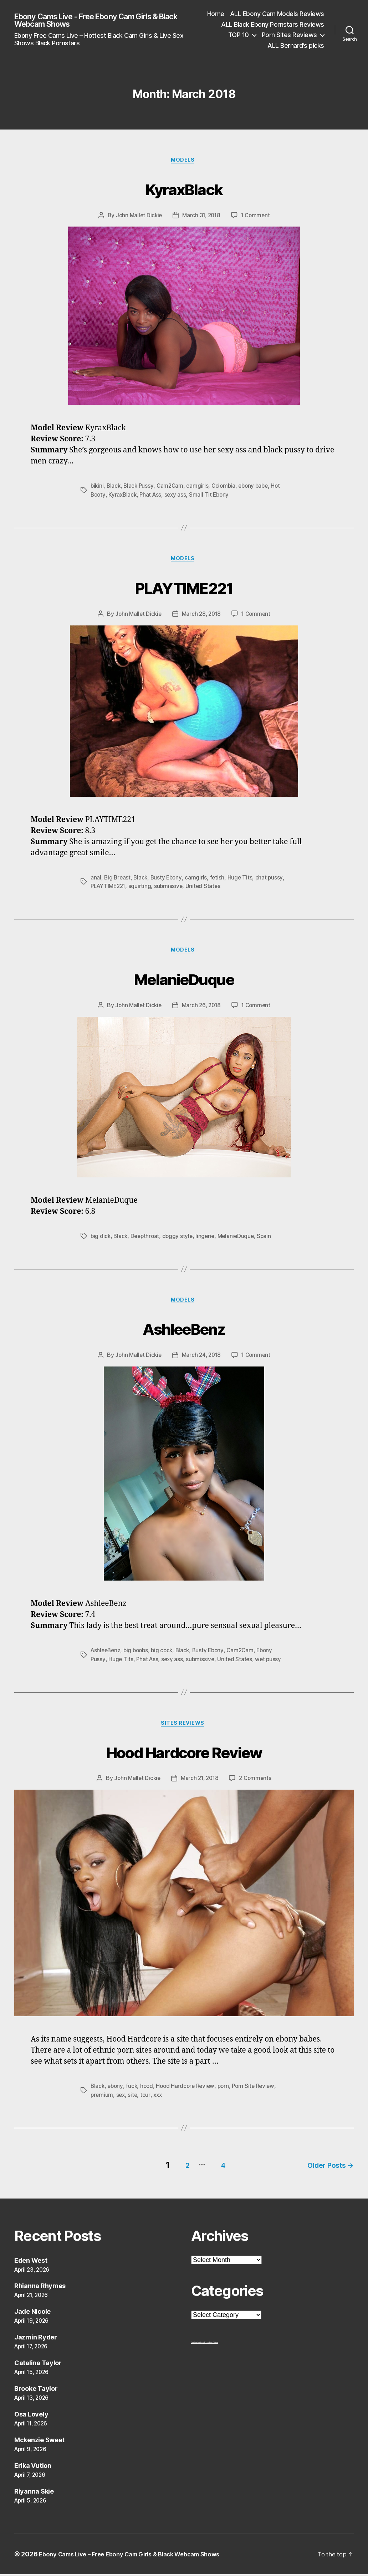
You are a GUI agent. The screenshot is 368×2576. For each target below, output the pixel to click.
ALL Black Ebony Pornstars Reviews (272, 24)
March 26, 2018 (201, 1008)
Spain (269, 1239)
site (134, 2099)
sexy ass (178, 495)
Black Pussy (140, 487)
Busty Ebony (168, 879)
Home (215, 13)
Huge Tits (243, 879)
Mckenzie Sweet (39, 2441)
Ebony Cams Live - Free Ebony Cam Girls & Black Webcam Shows (96, 20)
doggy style (180, 1239)
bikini (97, 487)
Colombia (227, 487)
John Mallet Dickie (137, 216)
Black (114, 487)
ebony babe (258, 487)
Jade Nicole (32, 2313)
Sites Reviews (184, 1728)
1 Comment (257, 216)
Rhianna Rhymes (40, 2288)
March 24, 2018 (201, 1359)
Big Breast (117, 879)
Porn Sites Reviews (289, 35)
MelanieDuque (184, 980)
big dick (101, 1239)
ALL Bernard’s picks (295, 45)
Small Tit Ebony (213, 495)
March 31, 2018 (201, 216)
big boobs (139, 1654)
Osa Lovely (31, 2416)
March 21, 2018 (200, 1783)
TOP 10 (238, 35)
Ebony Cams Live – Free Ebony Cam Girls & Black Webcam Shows (139, 2556)
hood (148, 2091)
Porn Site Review (259, 2091)
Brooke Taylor (36, 2390)
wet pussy (272, 1663)
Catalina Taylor (38, 2364)
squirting (161, 888)
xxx (159, 2099)
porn (228, 2091)
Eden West (30, 2262)
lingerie (209, 1239)
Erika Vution (32, 2467)
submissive (189, 888)
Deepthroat (147, 1239)
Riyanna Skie (34, 2493)
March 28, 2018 (201, 616)
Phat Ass (152, 495)
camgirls (200, 487)
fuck (133, 2091)
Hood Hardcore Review (184, 1755)
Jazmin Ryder (35, 2339)
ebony (116, 2091)
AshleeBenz (184, 1331)
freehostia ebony (197, 2344)
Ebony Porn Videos (211, 2344)
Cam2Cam (172, 487)
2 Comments (257, 1783)
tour (147, 2099)
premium (102, 2099)
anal (96, 879)
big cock (166, 1654)
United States (225, 888)
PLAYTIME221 (184, 588)
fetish (220, 879)
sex (121, 2099)
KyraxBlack (184, 188)
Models (184, 161)
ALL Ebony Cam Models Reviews (277, 13)
